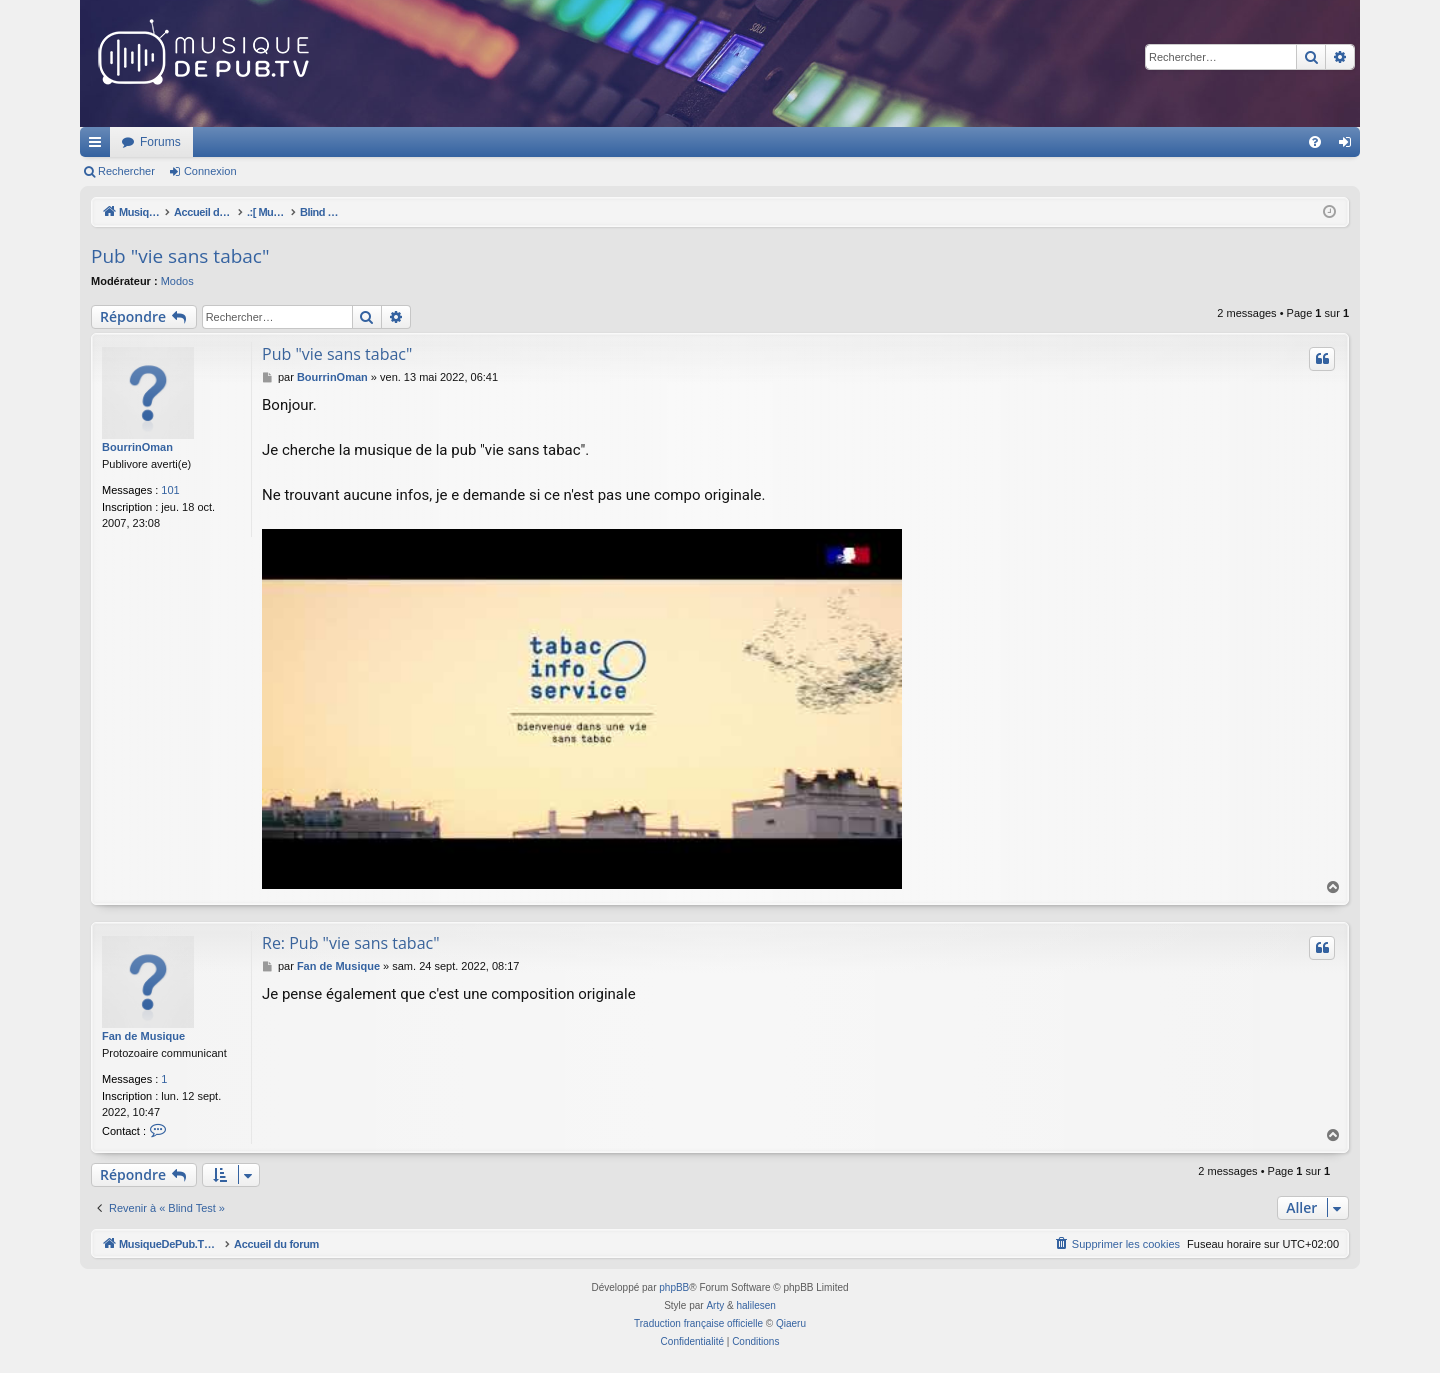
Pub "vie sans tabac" (180, 256)
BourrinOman (137, 447)
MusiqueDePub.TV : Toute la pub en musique (242, 142)
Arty (715, 1305)
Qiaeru (791, 1323)
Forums (425, 142)
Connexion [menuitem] (1349, 146)
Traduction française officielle (698, 1323)
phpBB (674, 1287)
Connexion (210, 171)
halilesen (755, 1305)
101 (170, 490)
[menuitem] (1315, 142)
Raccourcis (99, 146)
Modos (177, 281)
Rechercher (126, 171)
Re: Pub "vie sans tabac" (351, 943)
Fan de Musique (143, 1036)
